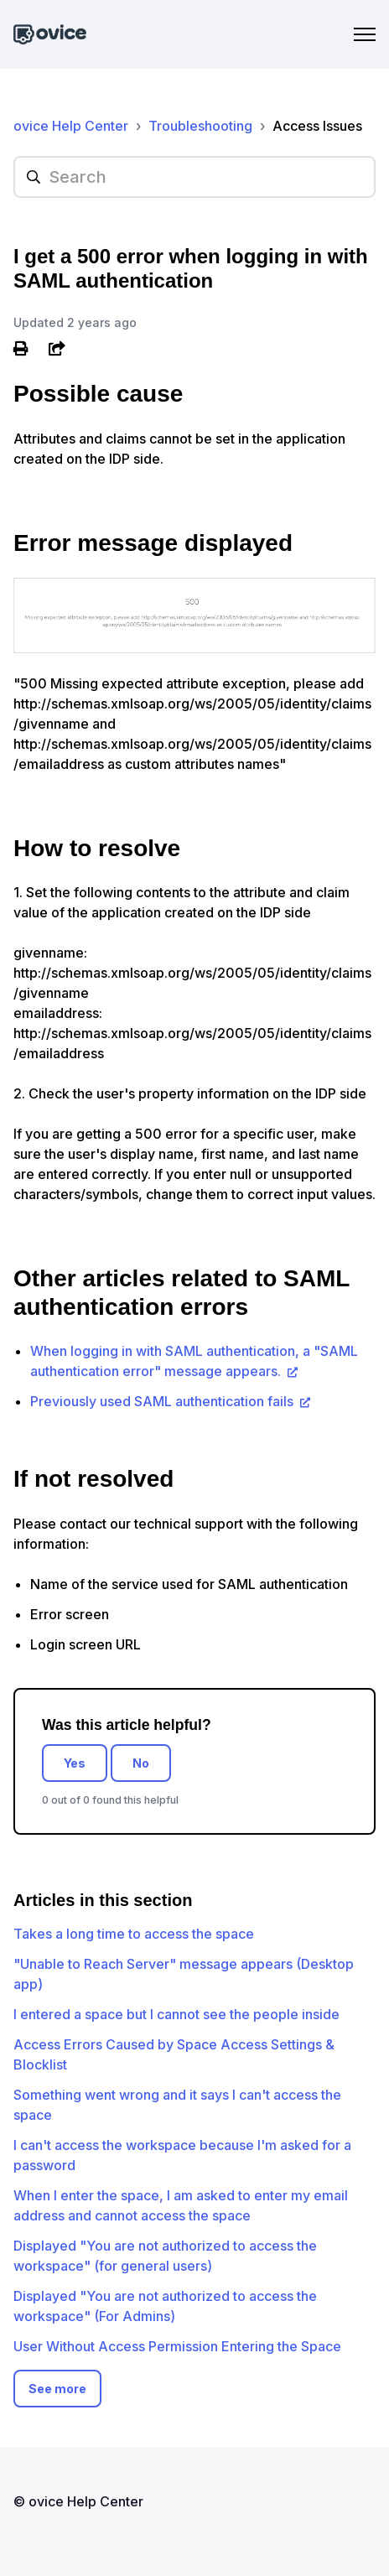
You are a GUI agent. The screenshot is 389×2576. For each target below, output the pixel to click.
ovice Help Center (70, 125)
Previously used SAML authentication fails (163, 1401)
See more (57, 2388)
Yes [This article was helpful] (75, 1763)
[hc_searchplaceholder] (194, 177)
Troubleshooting (200, 125)
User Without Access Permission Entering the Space (177, 2346)
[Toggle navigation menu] (364, 34)
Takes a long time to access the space (133, 1933)
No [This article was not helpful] (140, 1763)
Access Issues (317, 125)
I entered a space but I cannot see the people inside (176, 2014)
